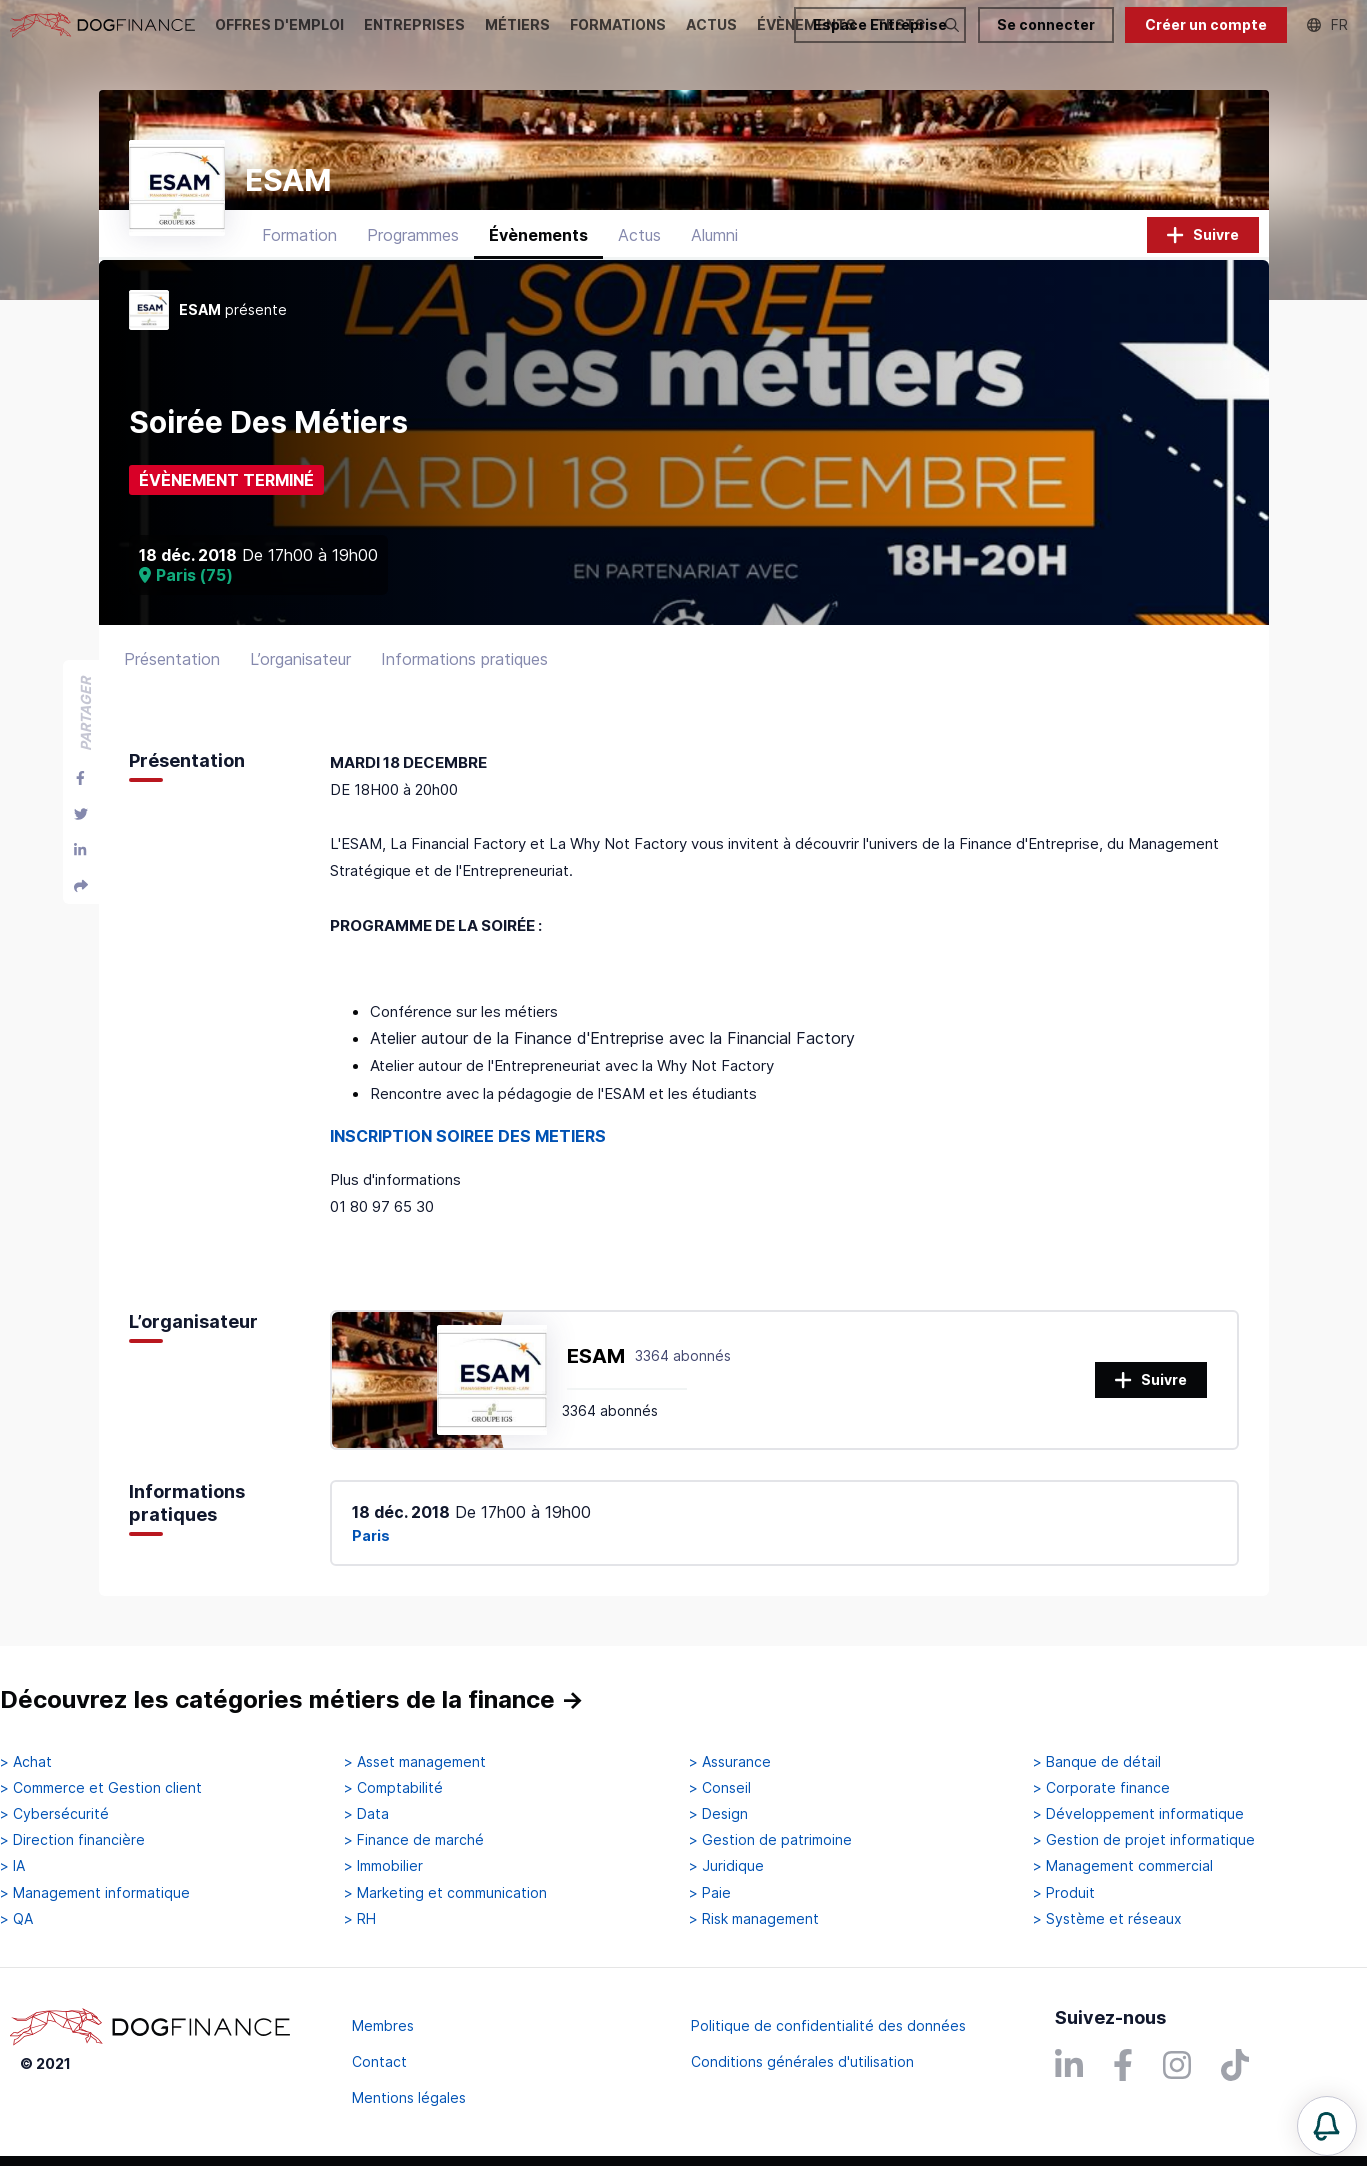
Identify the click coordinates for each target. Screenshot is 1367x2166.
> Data (366, 1814)
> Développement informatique (1138, 1814)
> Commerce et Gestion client (101, 1788)
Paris (371, 1535)
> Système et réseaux (1107, 1919)
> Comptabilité (393, 1788)
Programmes (413, 235)
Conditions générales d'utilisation (802, 2061)
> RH (360, 1919)
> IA (12, 1866)
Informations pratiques (464, 659)
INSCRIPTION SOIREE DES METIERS (468, 1136)
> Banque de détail (1097, 1762)
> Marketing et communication (445, 1893)
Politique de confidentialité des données (828, 2025)
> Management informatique (95, 1893)
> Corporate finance (1101, 1788)
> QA (16, 1919)
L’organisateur (300, 659)
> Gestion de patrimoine (770, 1840)
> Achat (26, 1762)
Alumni (714, 235)
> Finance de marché (414, 1840)
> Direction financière (72, 1840)
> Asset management (415, 1762)
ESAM (596, 1356)
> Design (718, 1814)
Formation (299, 235)
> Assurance (730, 1762)
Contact (379, 2061)
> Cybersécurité (54, 1814)
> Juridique (726, 1866)
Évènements (538, 235)
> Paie (710, 1893)
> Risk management (754, 1919)
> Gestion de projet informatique (1144, 1840)
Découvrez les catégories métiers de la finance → (292, 1699)
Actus (639, 235)
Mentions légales (409, 2097)
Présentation (172, 659)
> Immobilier (383, 1866)
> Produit (1064, 1893)
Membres (383, 2025)
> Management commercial (1123, 1866)
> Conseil (720, 1788)
